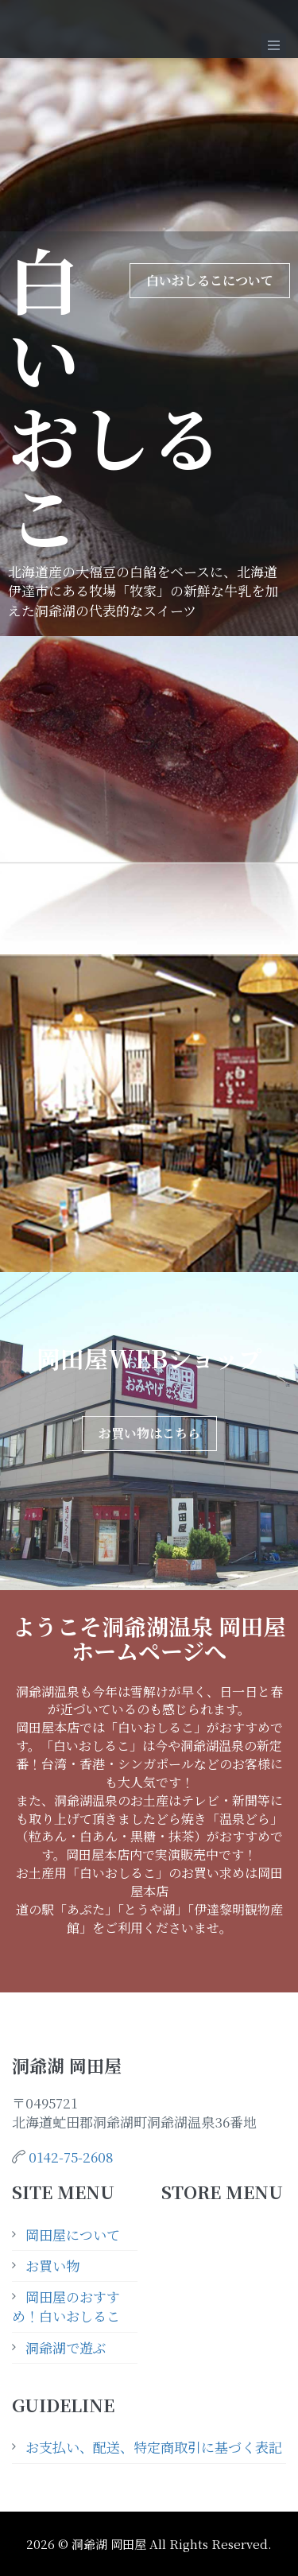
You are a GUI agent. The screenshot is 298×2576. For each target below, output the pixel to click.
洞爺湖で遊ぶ (65, 2347)
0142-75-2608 (71, 2157)
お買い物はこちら (149, 1433)
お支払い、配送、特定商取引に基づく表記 (153, 2447)
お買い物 (52, 2265)
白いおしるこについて (209, 280)
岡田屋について (72, 2234)
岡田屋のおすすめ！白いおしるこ (66, 2306)
